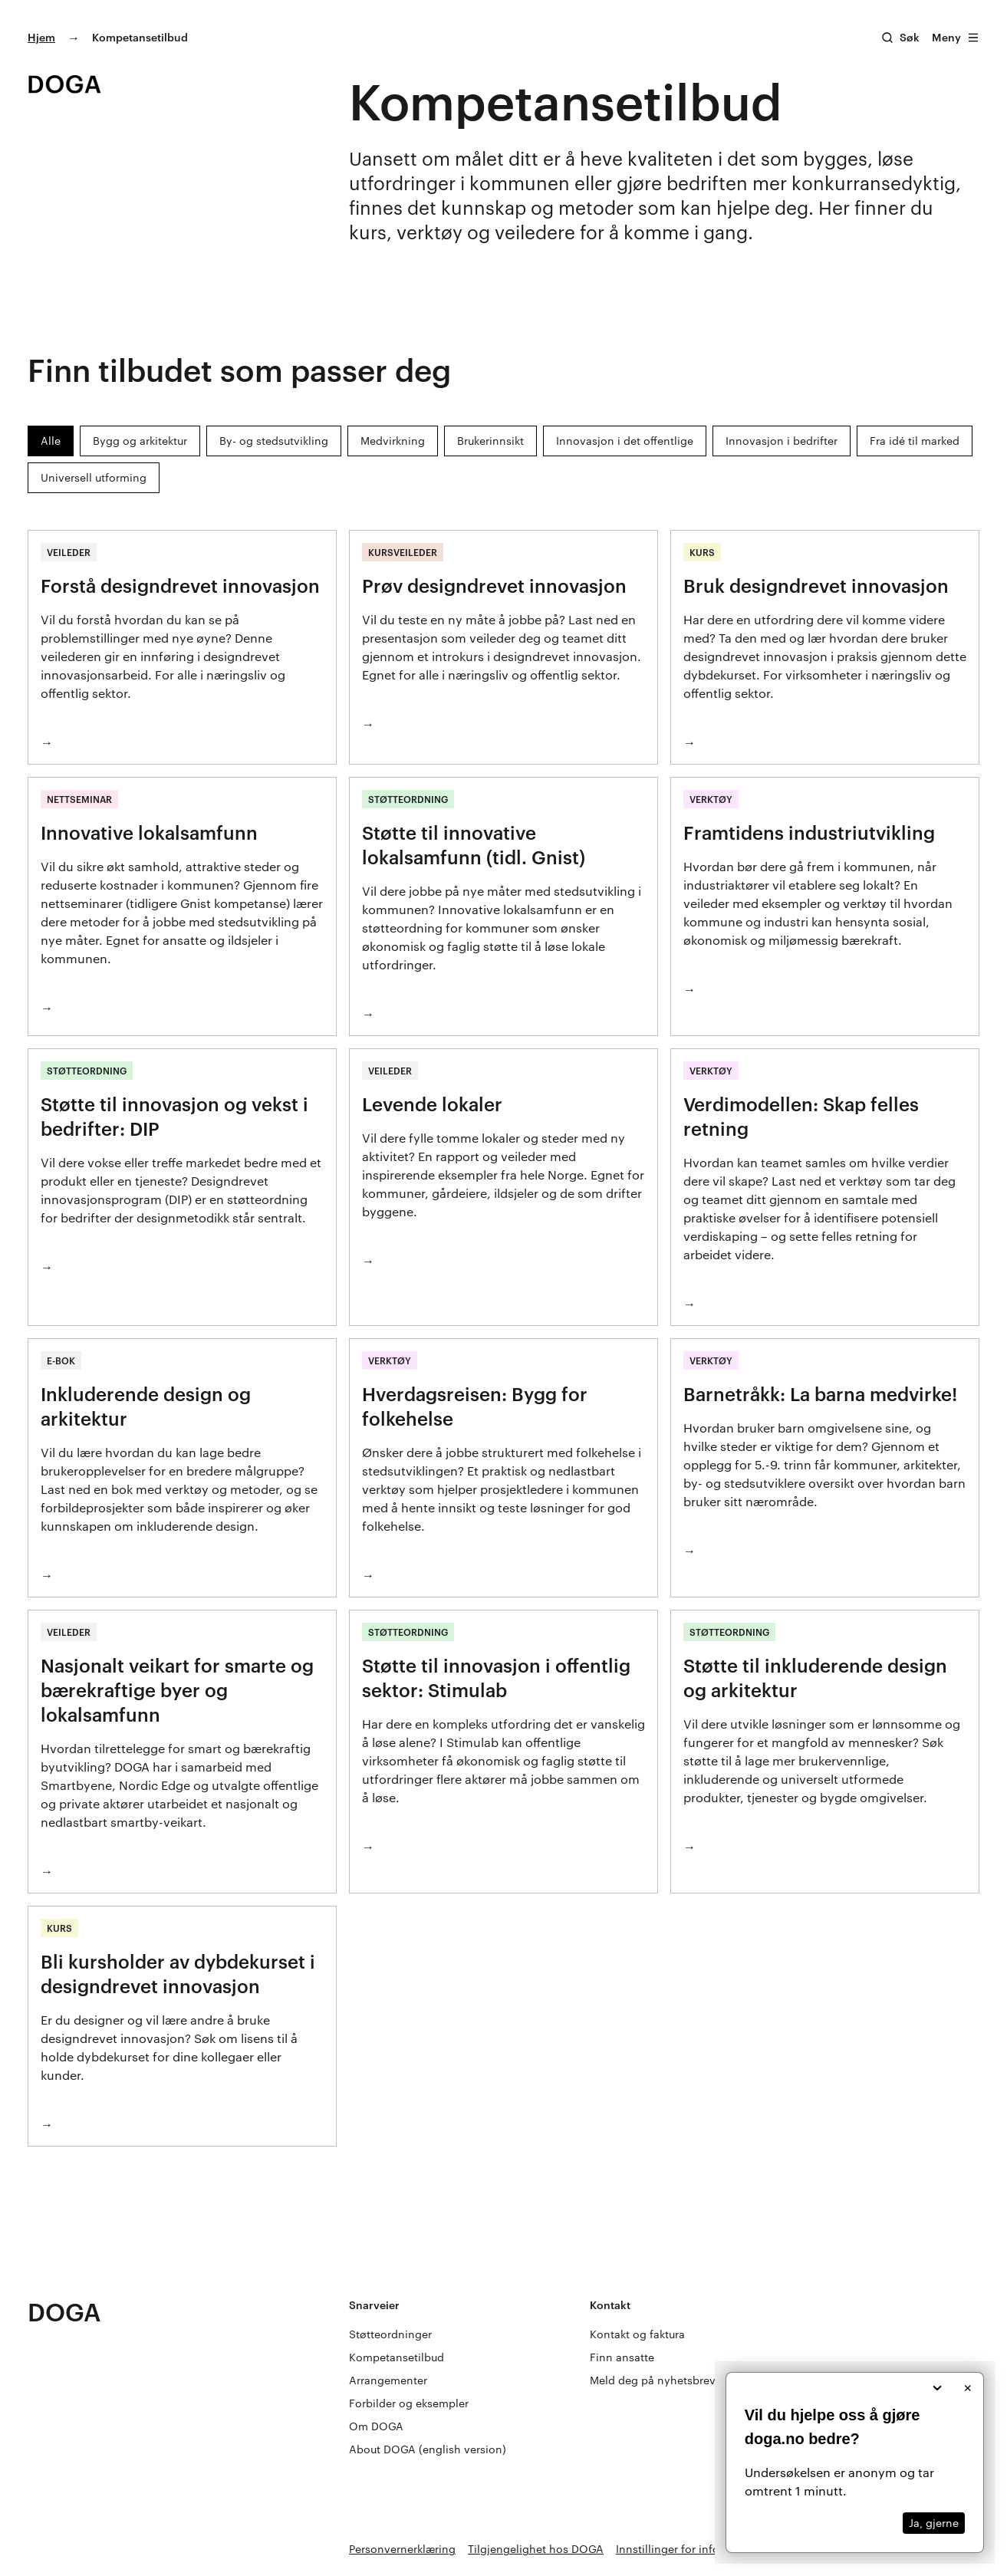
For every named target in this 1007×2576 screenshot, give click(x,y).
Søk (910, 37)
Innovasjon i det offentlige (624, 440)
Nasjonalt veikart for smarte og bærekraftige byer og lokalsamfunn (177, 1690)
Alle (51, 440)
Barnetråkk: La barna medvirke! (820, 1394)
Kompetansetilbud (396, 2357)
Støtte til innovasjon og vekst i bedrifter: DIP (174, 1116)
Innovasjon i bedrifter (782, 440)
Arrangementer (388, 2380)
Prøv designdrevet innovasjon (494, 585)
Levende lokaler (432, 1104)
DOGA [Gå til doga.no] (64, 2312)
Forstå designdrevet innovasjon (180, 585)
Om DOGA (376, 2426)
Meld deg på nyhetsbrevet (658, 2380)
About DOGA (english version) (427, 2449)
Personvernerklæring (402, 2548)
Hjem (41, 37)
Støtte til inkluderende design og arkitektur (815, 1677)
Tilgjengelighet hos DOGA (536, 2548)
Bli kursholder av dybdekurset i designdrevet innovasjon (178, 1973)
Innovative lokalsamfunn (149, 832)
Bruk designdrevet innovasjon (816, 585)
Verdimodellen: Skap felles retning (801, 1116)
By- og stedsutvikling (273, 440)
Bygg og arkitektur (140, 440)
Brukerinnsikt (490, 440)
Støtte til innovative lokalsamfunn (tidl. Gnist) (473, 844)
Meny (955, 37)
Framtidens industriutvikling (809, 832)
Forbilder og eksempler (409, 2403)
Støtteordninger (390, 2334)
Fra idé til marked (914, 440)
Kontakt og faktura (637, 2334)
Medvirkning (392, 440)
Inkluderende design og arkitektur (146, 1406)
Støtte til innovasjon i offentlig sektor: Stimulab (496, 1677)
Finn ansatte (622, 2357)
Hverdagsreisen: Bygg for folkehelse (474, 1406)
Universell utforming (93, 477)
